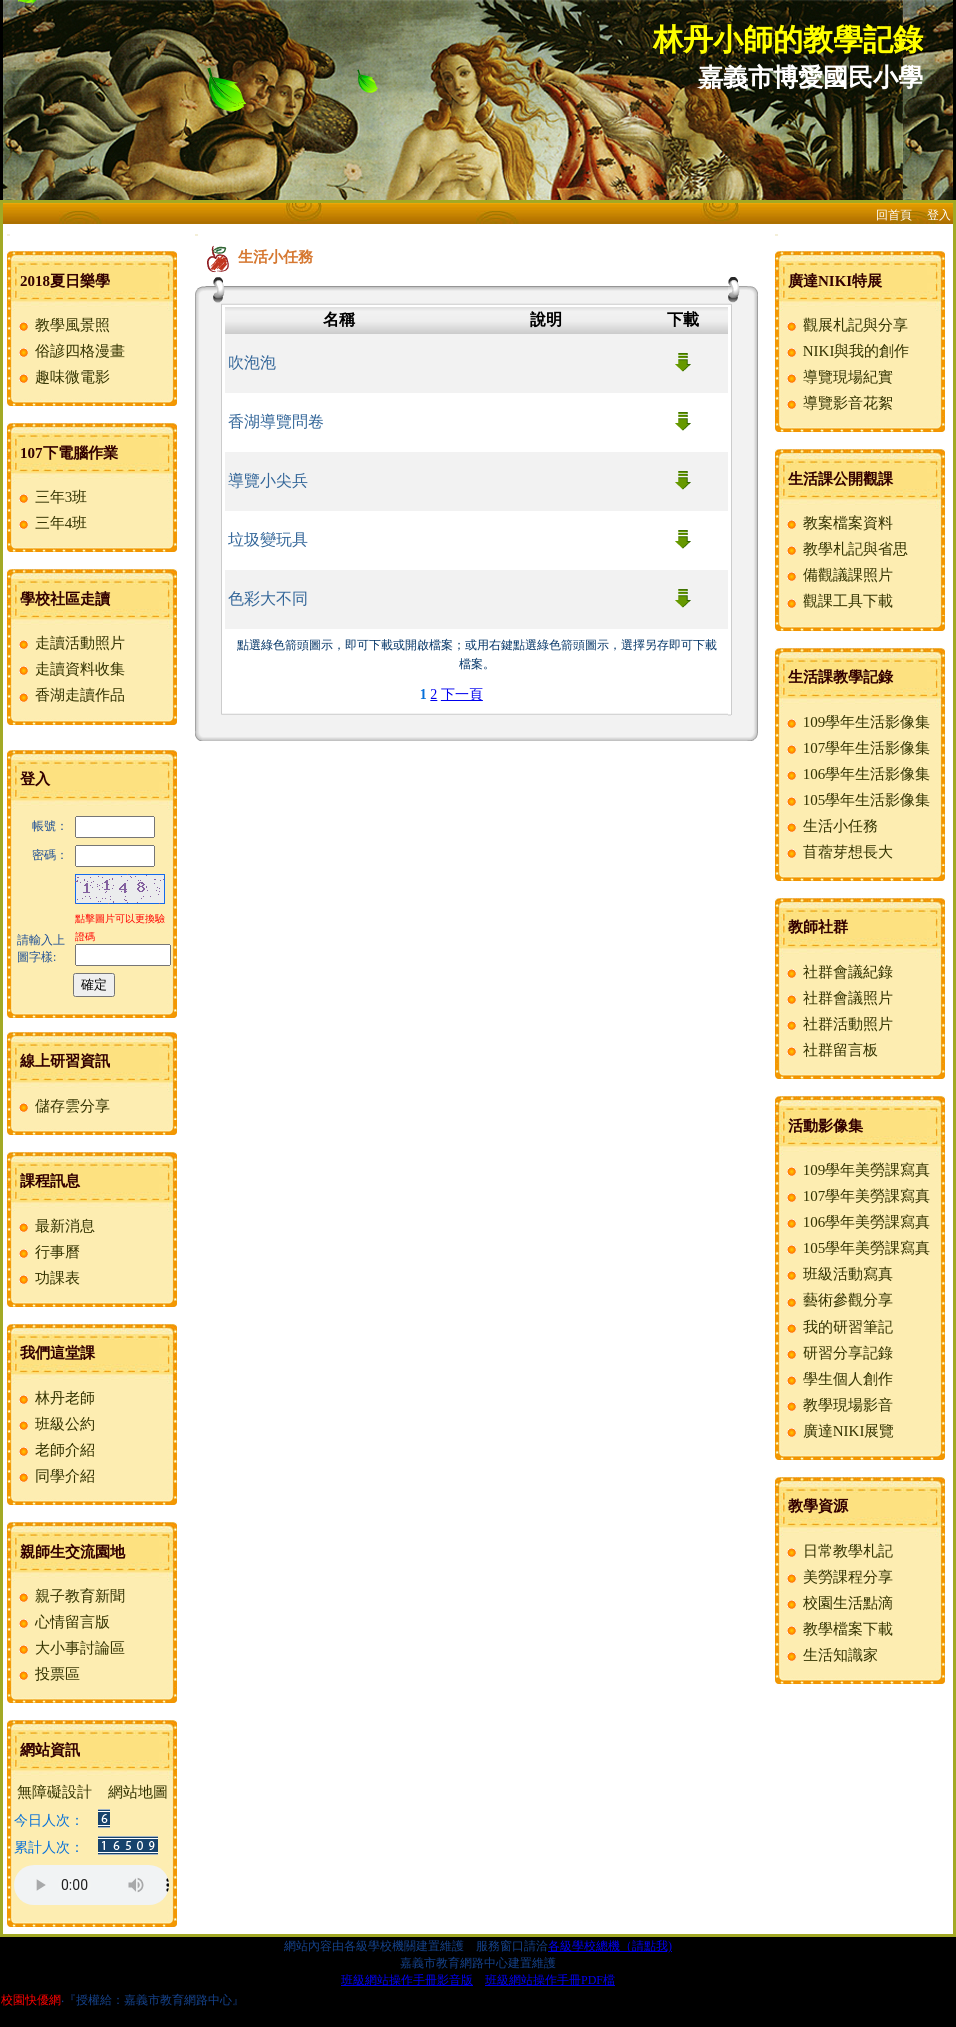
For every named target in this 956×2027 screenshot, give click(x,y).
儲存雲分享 (63, 1106)
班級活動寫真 (838, 1274)
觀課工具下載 (838, 601)
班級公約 (55, 1424)
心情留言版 (63, 1622)
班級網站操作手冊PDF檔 (550, 1980)
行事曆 (48, 1252)
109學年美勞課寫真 (857, 1170)
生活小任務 (831, 826)
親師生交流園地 (72, 1552)
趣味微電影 (63, 377)
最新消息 (55, 1226)
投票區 (48, 1674)
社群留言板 (831, 1050)
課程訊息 (50, 1181)
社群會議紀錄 (838, 972)
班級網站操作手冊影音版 (407, 1980)
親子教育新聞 (70, 1596)
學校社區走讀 (65, 599)
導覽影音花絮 (838, 403)
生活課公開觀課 (840, 479)
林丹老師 (55, 1398)
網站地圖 (138, 1792)
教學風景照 (63, 325)
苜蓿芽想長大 (838, 852)
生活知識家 (831, 1655)
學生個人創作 (838, 1379)
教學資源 (818, 1506)
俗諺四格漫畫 (70, 351)
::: (8, 234)
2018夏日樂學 (65, 281)
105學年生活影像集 (857, 800)
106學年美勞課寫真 (857, 1222)
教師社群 (818, 927)
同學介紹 (55, 1476)
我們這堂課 (57, 1353)
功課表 (48, 1278)
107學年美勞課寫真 (857, 1196)
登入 (939, 215)
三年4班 (51, 523)
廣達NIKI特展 (835, 281)
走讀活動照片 (70, 643)
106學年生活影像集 (857, 774)
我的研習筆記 (838, 1327)
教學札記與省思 (846, 549)
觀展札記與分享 (846, 325)
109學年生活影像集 (857, 722)
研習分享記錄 (838, 1353)
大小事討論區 (70, 1648)
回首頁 (894, 215)
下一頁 (462, 694)
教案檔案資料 (838, 523)
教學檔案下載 (838, 1629)
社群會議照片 (838, 998)
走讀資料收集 (70, 669)
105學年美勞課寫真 (857, 1248)
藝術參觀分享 (838, 1300)
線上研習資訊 (65, 1061)
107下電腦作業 (69, 453)
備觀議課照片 (838, 575)
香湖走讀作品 (70, 695)
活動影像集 (825, 1126)
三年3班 (51, 497)
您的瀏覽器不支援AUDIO (91, 1885)
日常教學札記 (838, 1551)
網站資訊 (50, 1750)
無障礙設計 (54, 1792)
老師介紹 (55, 1450)
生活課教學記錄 (840, 677)
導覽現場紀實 (838, 377)
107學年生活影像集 (857, 748)
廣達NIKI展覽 (839, 1431)
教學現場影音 (838, 1405)
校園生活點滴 (838, 1603)
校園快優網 (31, 2000)
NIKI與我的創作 (846, 351)
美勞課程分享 (838, 1577)
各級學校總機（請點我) (610, 1946)
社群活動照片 (838, 1024)
